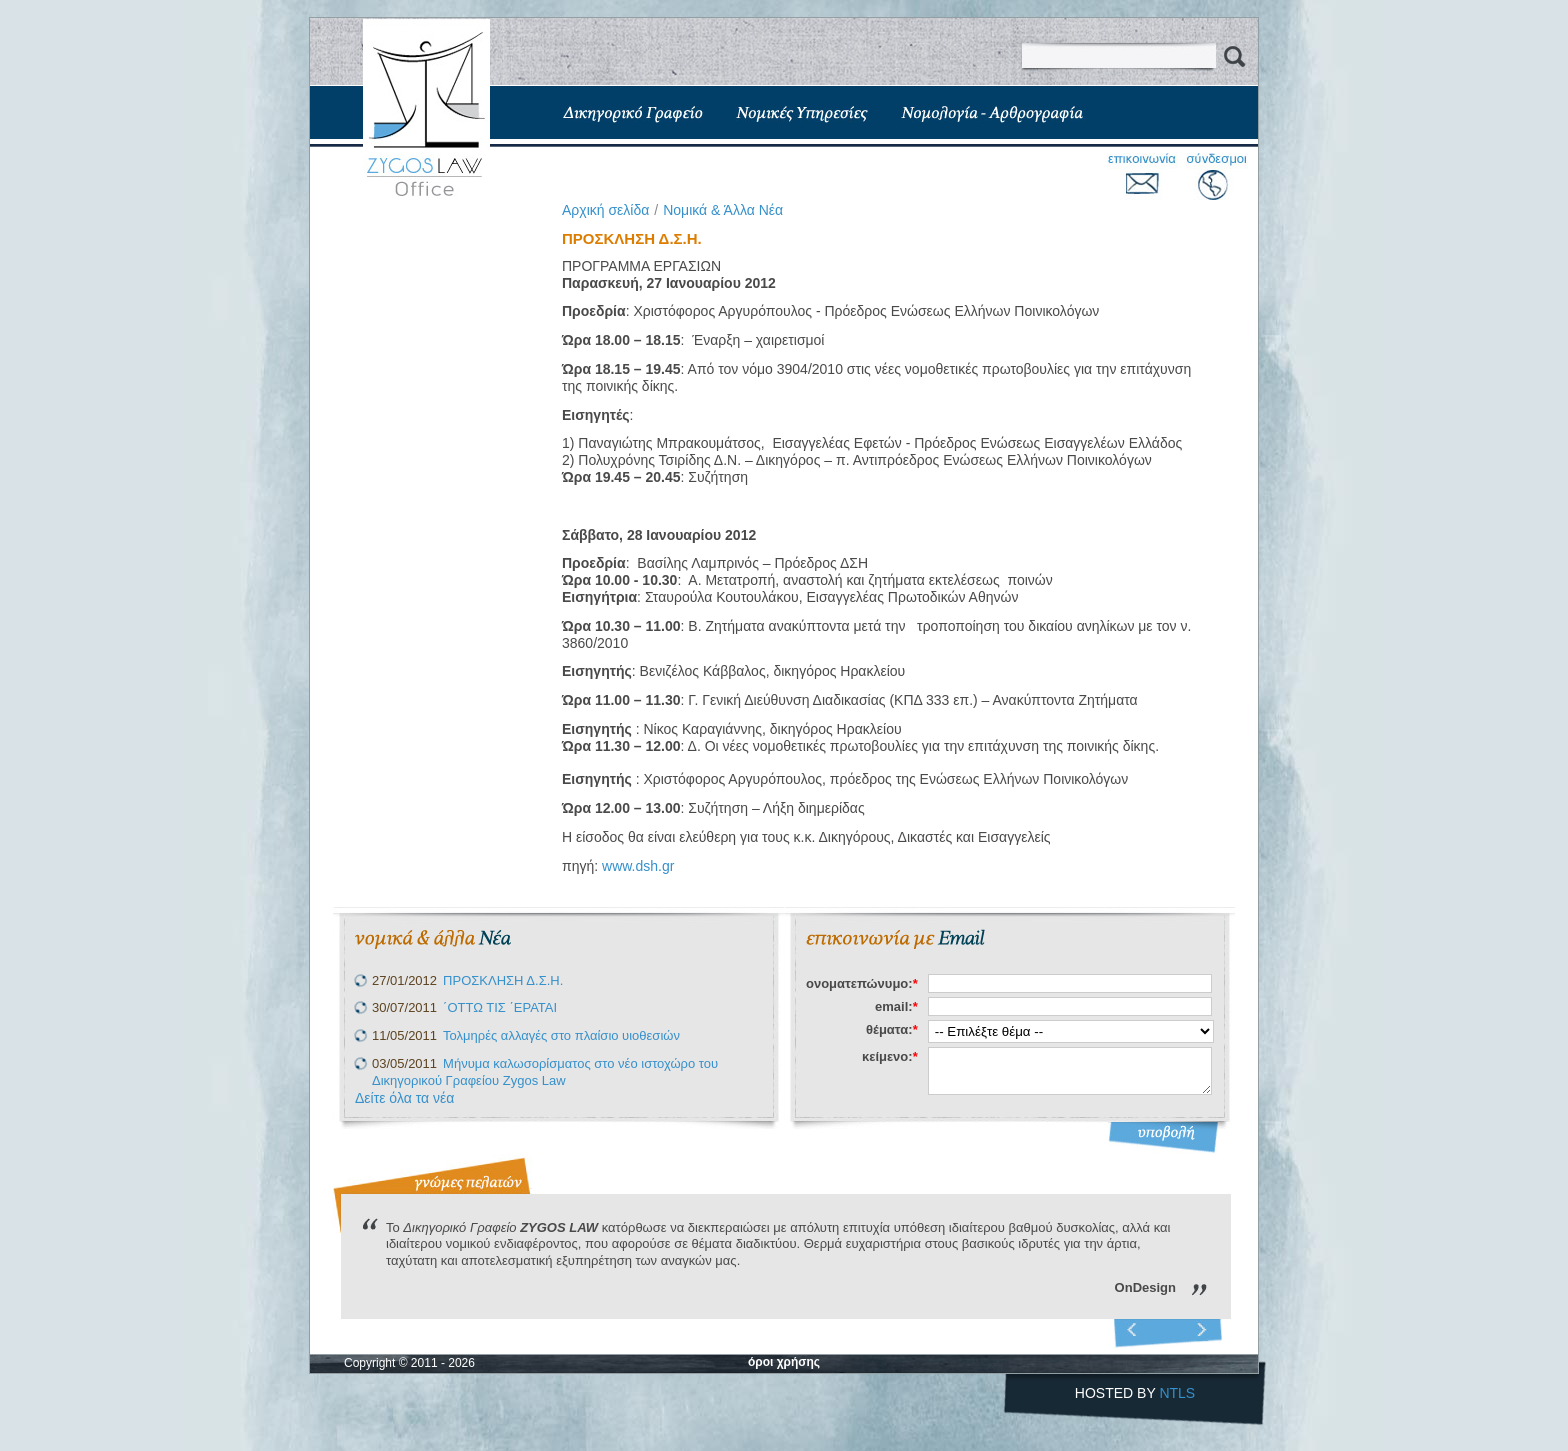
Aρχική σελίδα (605, 210)
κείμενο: (890, 1056)
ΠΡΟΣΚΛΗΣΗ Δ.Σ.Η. (503, 980)
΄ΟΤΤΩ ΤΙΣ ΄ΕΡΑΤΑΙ (500, 1007)
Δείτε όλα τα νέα (404, 1098)
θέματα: (892, 1029)
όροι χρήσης (784, 1362)
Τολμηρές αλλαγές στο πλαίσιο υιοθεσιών (561, 1035)
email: (896, 1006)
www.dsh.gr (638, 866)
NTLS (1177, 1393)
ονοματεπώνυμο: (862, 983)
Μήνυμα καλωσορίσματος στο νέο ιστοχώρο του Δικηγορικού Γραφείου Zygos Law (545, 1072)
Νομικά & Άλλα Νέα (723, 210)
